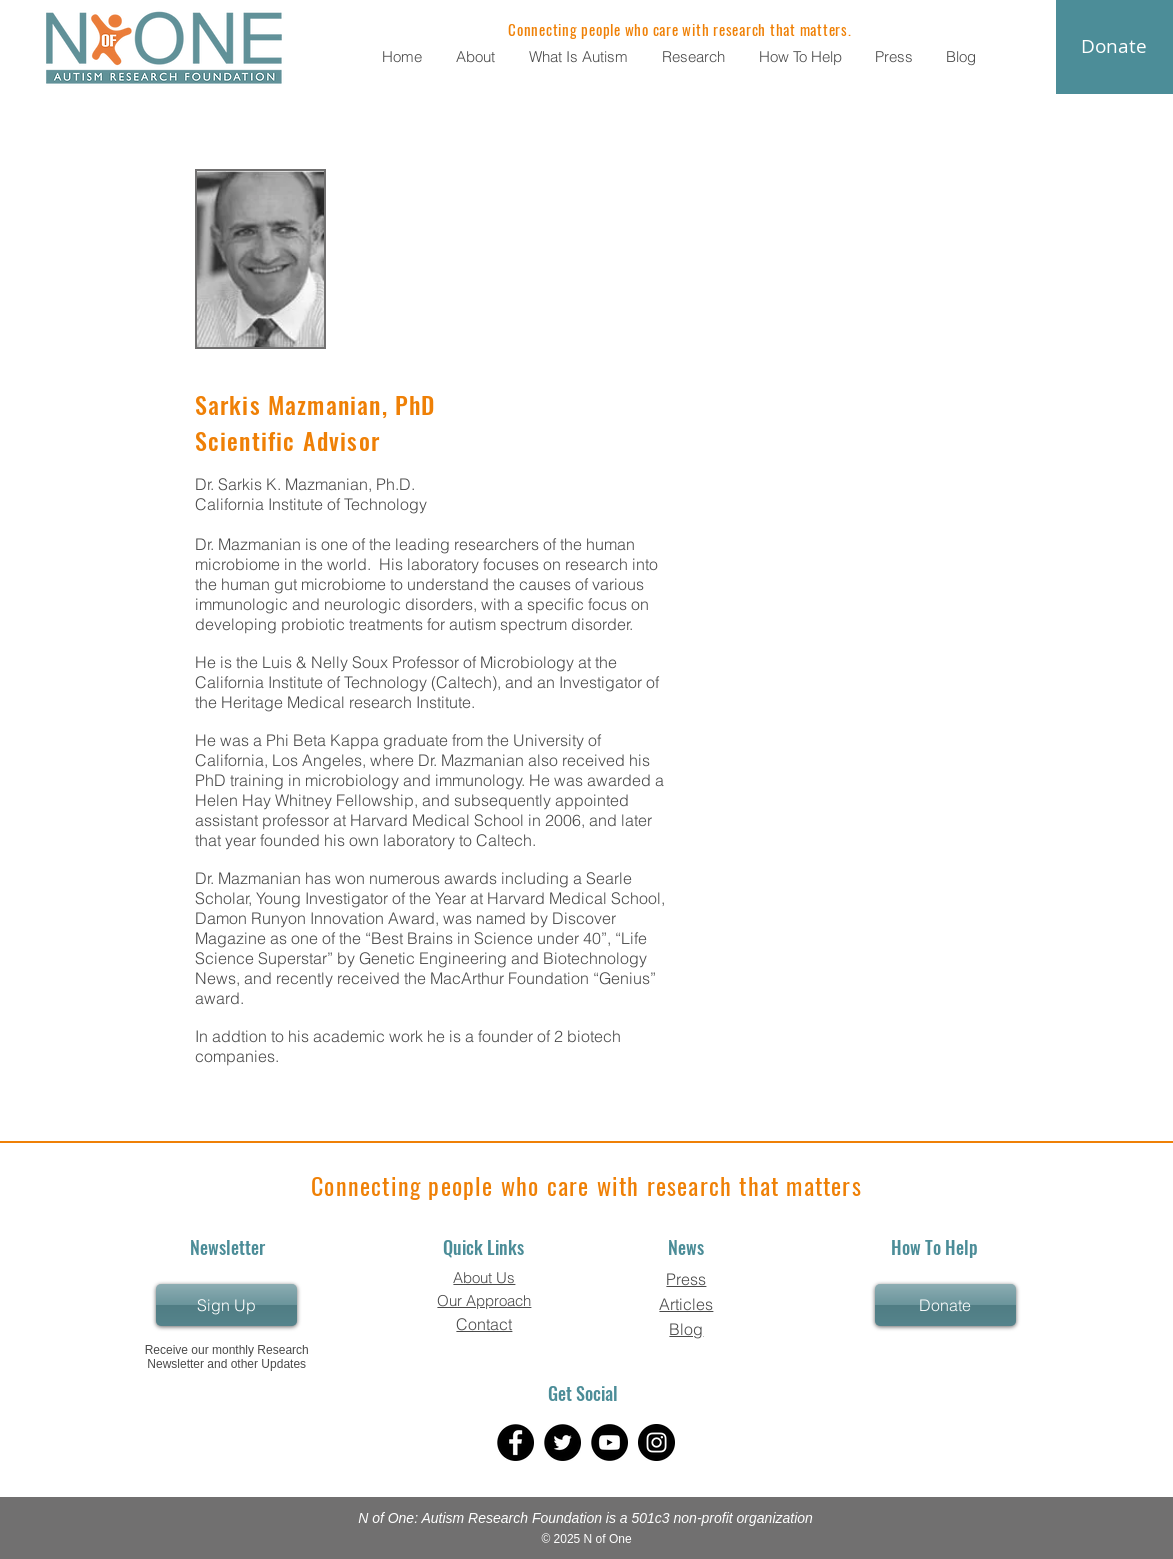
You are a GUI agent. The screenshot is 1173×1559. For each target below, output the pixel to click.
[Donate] (945, 1305)
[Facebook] (515, 1442)
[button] (477, 56)
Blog (686, 1329)
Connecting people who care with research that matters (586, 1185)
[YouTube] (609, 1442)
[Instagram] (656, 1442)
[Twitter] (562, 1442)
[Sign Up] (226, 1305)
